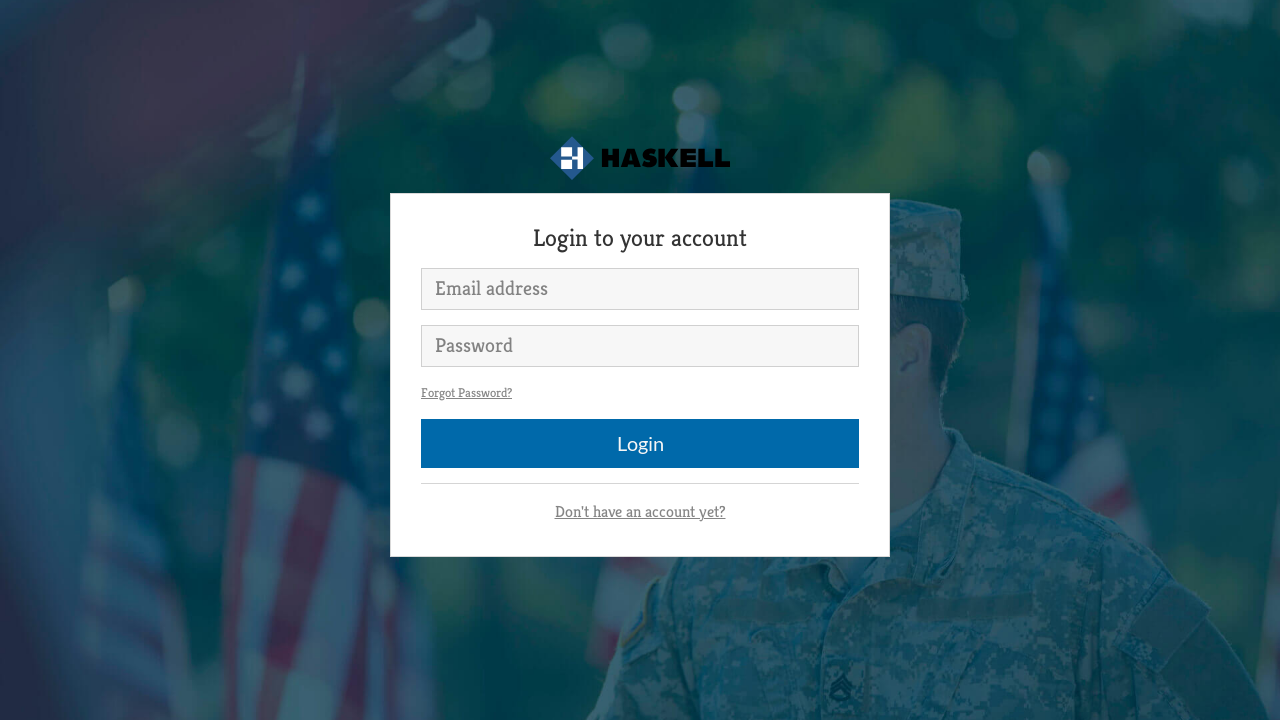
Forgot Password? (466, 393)
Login (640, 443)
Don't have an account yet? (640, 511)
